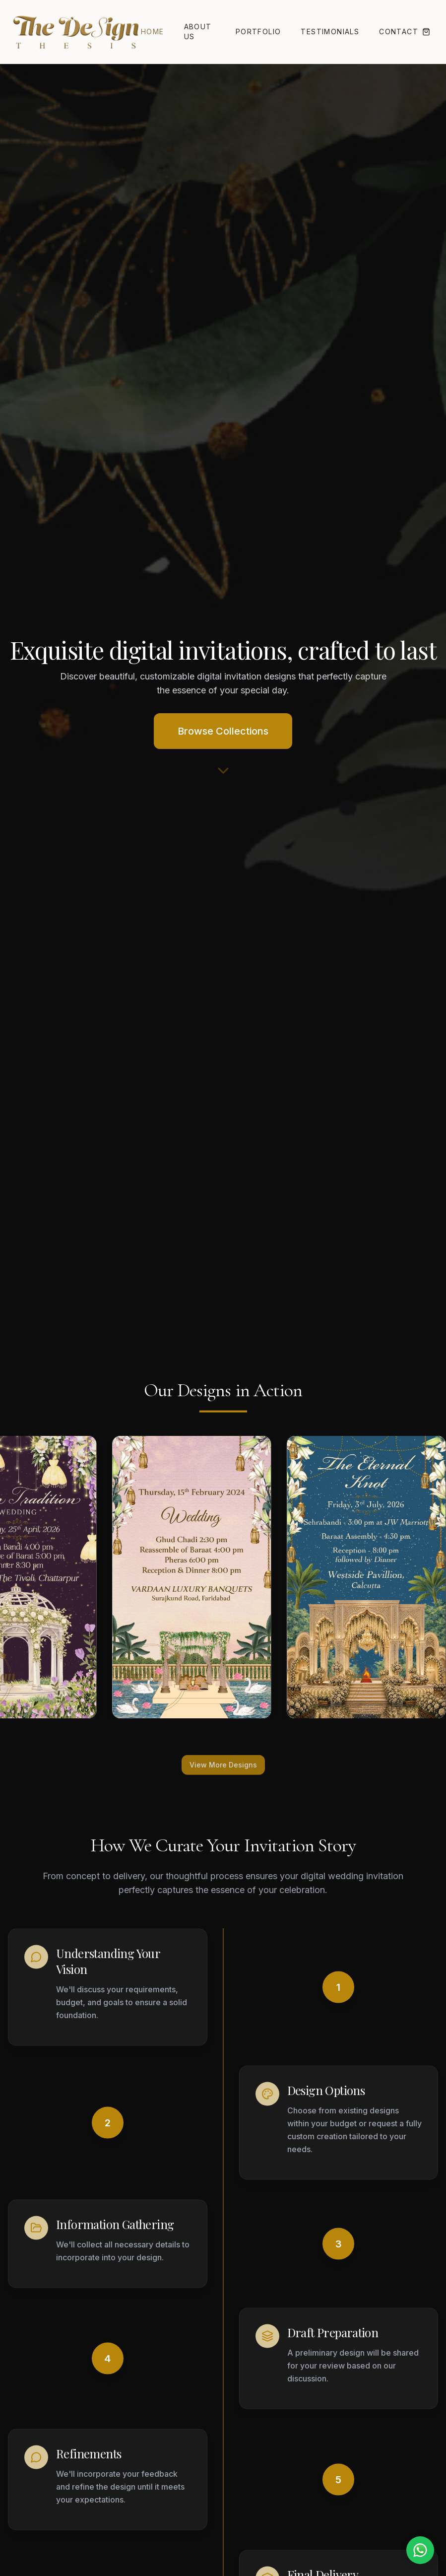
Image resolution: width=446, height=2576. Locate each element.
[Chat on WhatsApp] (420, 2550)
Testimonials (330, 31)
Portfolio (258, 31)
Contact (398, 31)
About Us (198, 31)
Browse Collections (223, 731)
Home (152, 31)
